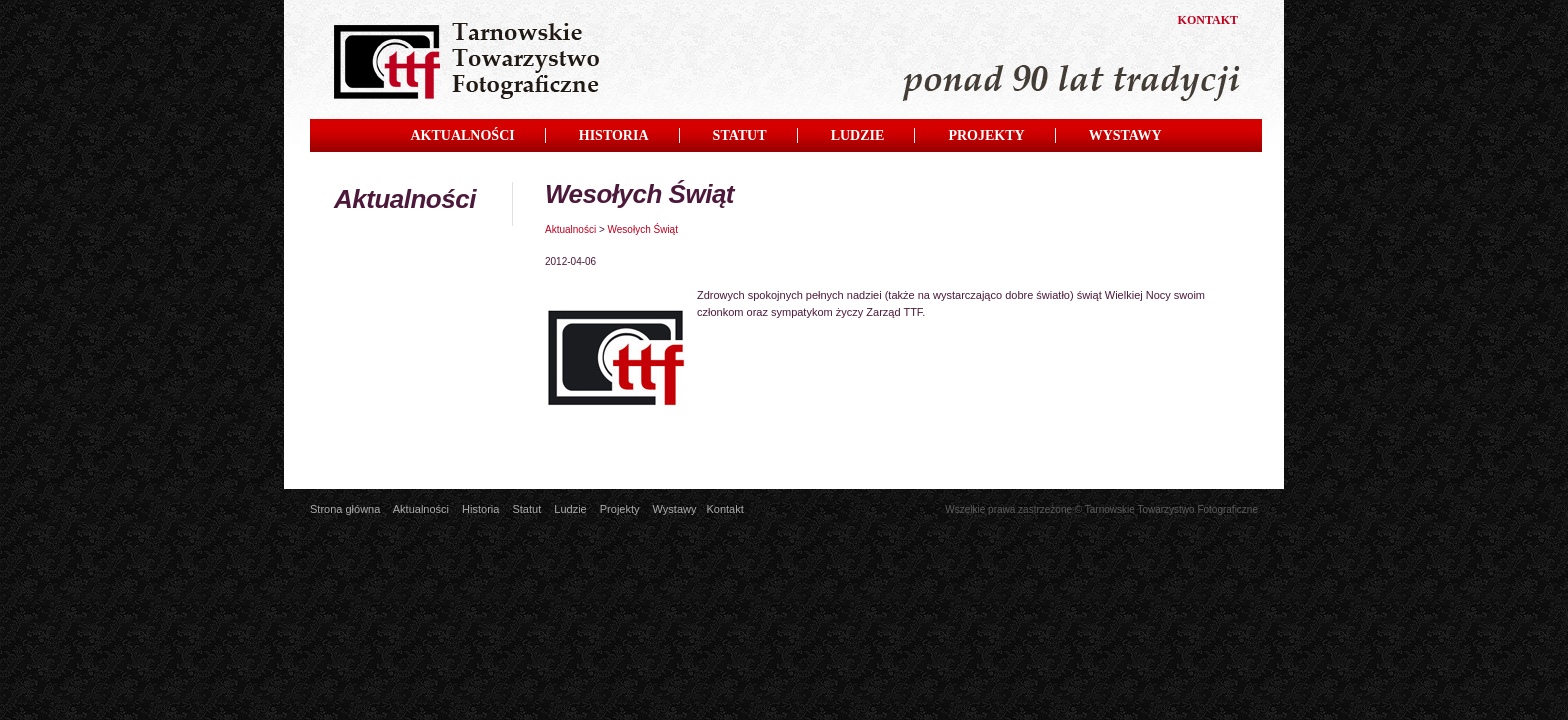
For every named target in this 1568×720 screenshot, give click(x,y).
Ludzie (570, 509)
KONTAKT (1208, 20)
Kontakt (724, 509)
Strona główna (345, 509)
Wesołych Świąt (643, 229)
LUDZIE (858, 135)
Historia (480, 509)
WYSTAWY (1125, 135)
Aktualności (570, 229)
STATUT (740, 135)
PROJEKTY (986, 135)
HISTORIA (614, 135)
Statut (526, 509)
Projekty (620, 509)
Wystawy (675, 509)
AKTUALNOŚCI (462, 135)
